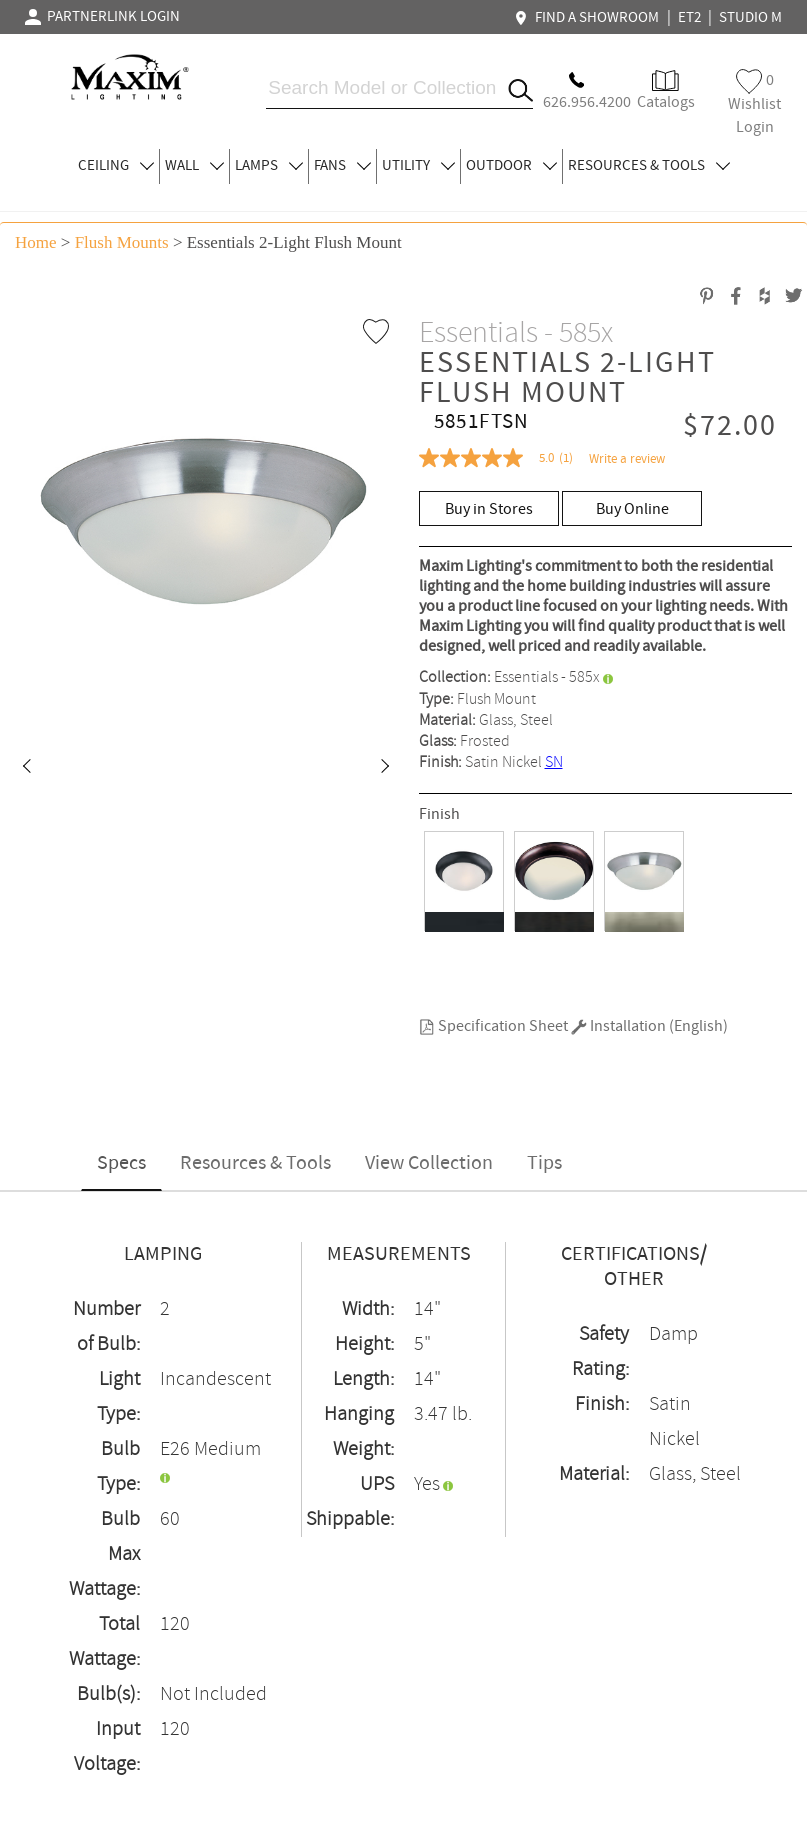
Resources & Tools (255, 1163)
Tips (544, 1163)
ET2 (689, 18)
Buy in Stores (489, 509)
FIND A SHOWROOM (589, 18)
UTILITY (418, 166)
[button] (26, 768)
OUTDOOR (511, 166)
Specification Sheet (493, 1026)
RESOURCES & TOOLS (649, 166)
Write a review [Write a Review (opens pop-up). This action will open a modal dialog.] (627, 459)
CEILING (116, 166)
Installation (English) (649, 1026)
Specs (121, 1163)
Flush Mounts (122, 242)
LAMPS (269, 166)
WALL (194, 166)
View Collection (429, 1163)
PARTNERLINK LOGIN (102, 17)
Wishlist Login (754, 103)
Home (36, 242)
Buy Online (632, 509)
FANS (342, 166)
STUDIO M (750, 18)
